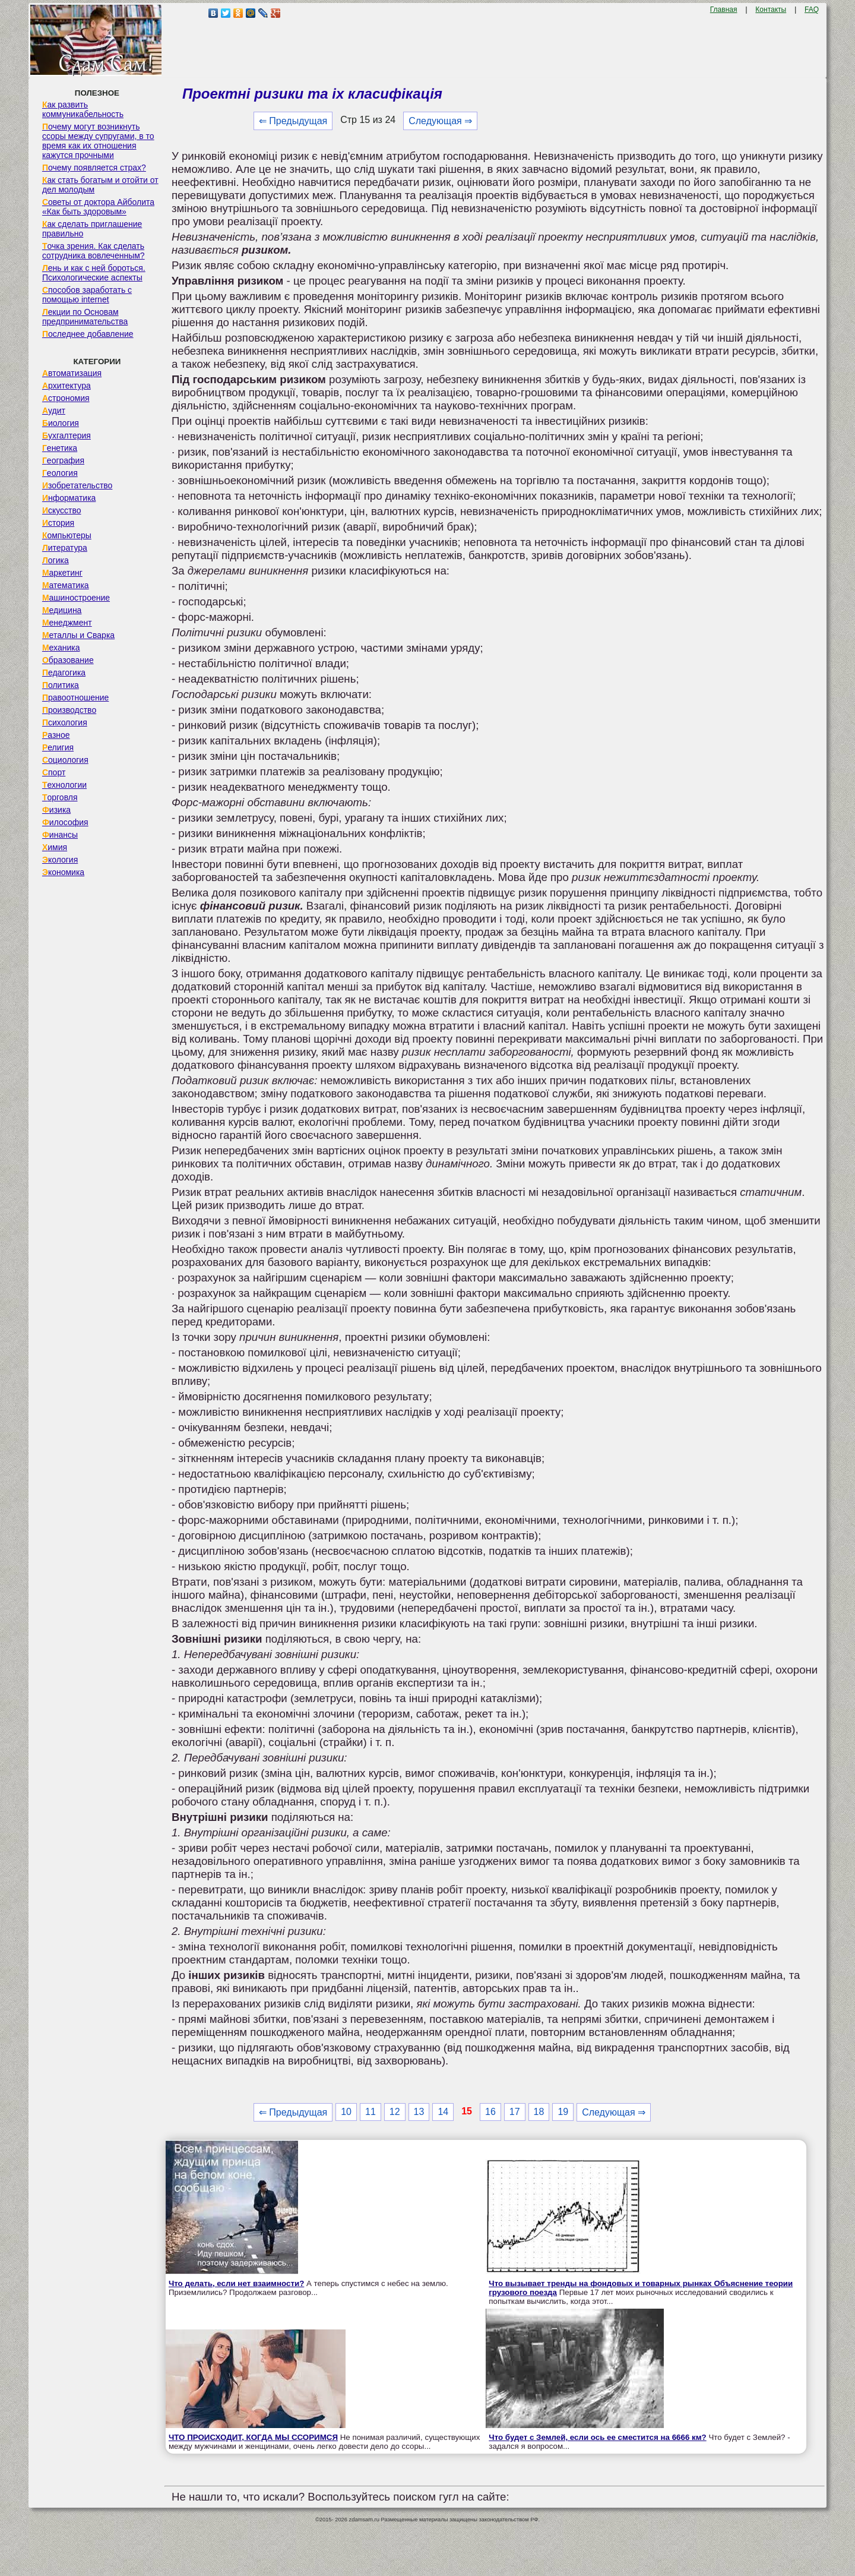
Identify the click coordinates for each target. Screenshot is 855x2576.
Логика (55, 560)
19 (563, 2112)
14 (443, 2112)
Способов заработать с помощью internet (87, 294)
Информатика (69, 498)
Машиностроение (76, 597)
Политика (60, 685)
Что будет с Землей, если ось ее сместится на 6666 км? (597, 2437)
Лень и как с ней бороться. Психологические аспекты (93, 272)
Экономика (63, 872)
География (63, 460)
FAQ (812, 9)
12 (395, 2112)
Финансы (60, 834)
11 (370, 2112)
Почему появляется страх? (94, 167)
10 (346, 2112)
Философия (65, 822)
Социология (65, 760)
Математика (65, 585)
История (58, 523)
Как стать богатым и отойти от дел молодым (100, 184)
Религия (58, 747)
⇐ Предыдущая (293, 121)
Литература (64, 548)
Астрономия (66, 398)
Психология (64, 722)
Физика (56, 810)
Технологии (64, 785)
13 (419, 2112)
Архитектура (66, 385)
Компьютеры (66, 535)
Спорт (53, 772)
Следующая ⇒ (440, 121)
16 (490, 2112)
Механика (61, 647)
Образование (68, 660)
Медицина (62, 610)
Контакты (770, 9)
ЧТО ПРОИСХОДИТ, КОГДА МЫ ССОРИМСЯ (253, 2437)
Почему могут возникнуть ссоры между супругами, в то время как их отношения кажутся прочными (98, 141)
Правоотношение (75, 697)
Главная (723, 9)
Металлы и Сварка (78, 635)
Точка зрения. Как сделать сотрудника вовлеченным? (93, 250)
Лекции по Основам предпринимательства (85, 316)
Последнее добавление (88, 334)
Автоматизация (72, 373)
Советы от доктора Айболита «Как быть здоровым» (98, 206)
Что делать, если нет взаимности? (236, 2283)
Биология (60, 423)
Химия (54, 847)
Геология (60, 473)
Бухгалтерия (66, 435)
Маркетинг (62, 572)
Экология (60, 859)
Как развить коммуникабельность (83, 109)
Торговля (60, 797)
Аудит (53, 410)
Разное (56, 735)
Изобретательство (77, 485)
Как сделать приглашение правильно (92, 228)
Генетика (59, 448)
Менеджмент (67, 622)
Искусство (61, 510)
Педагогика (64, 672)
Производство (69, 710)
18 (539, 2112)
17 (514, 2112)
